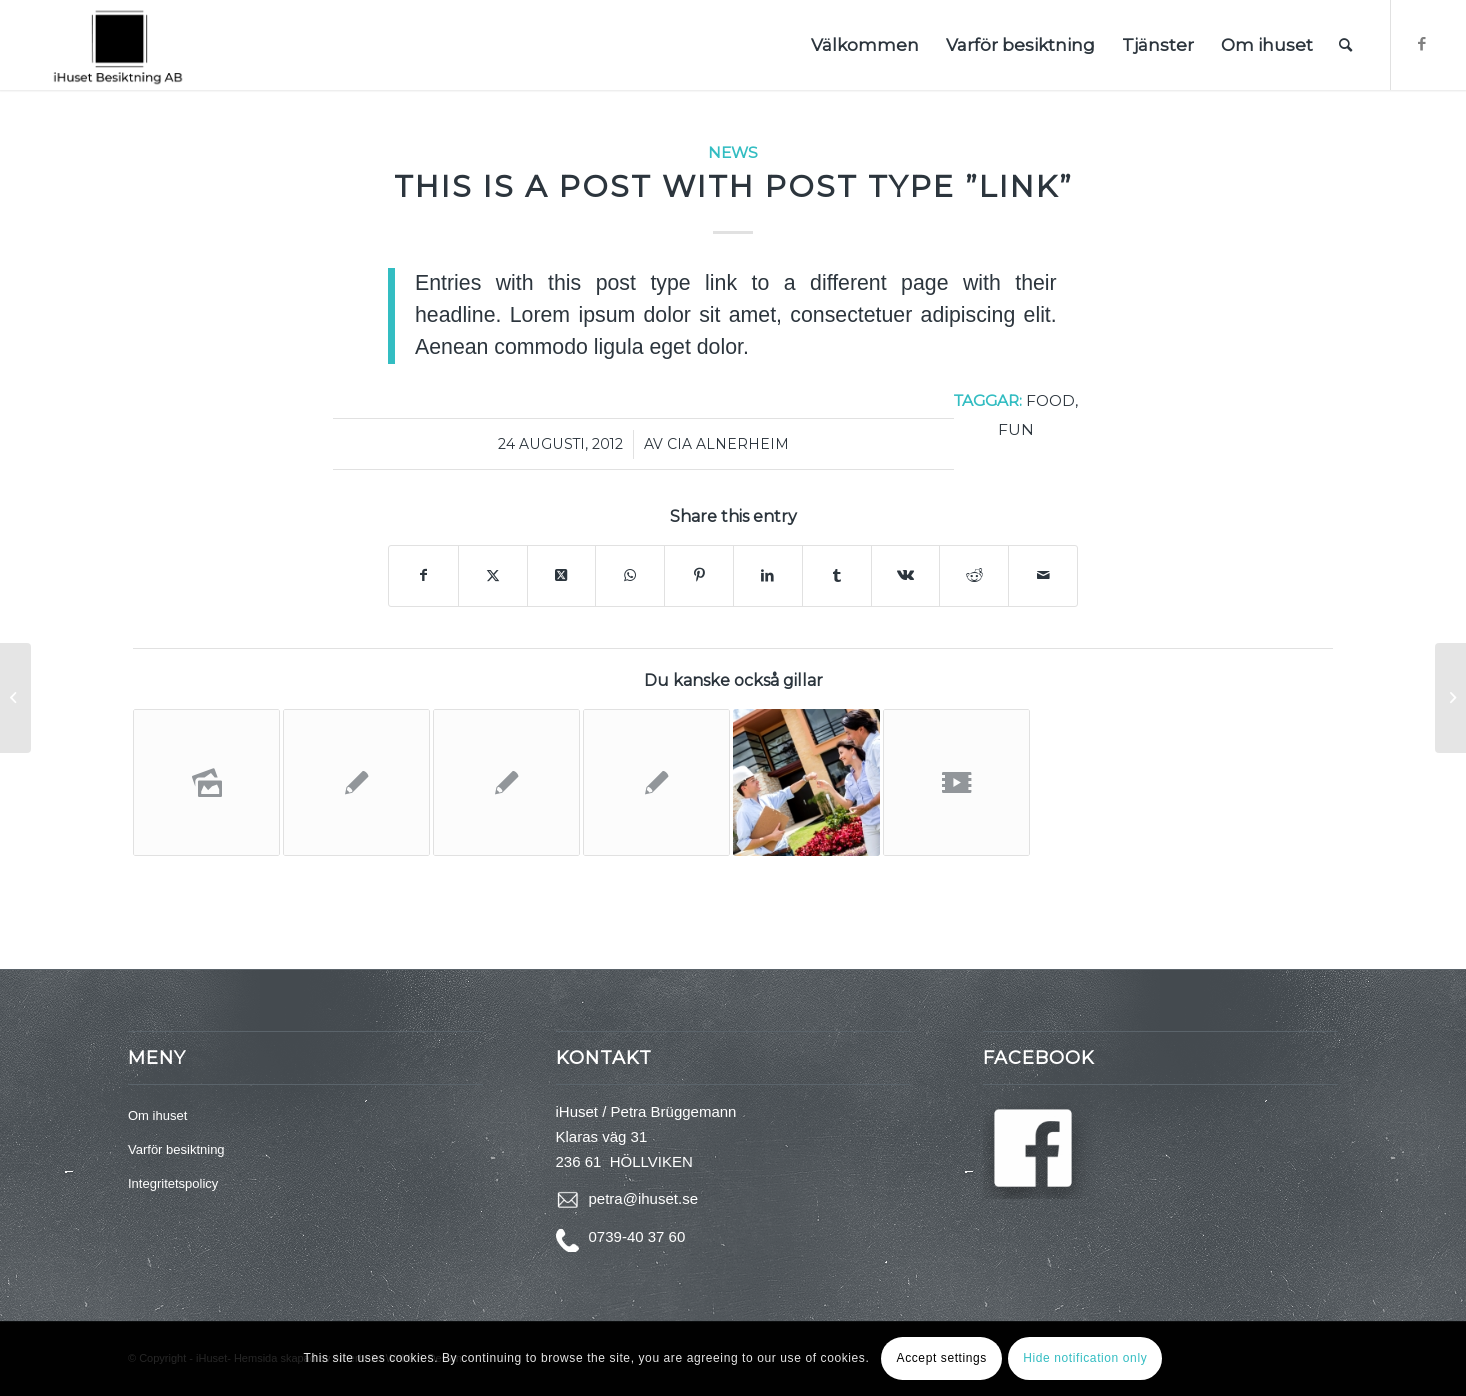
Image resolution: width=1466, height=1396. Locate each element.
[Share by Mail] (1043, 575)
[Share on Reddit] (974, 575)
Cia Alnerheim (728, 444)
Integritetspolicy (173, 1183)
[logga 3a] (118, 45)
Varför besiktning (176, 1149)
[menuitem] (865, 45)
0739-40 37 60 (637, 1236)
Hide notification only (1085, 1358)
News (733, 152)
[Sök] (1345, 45)
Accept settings (942, 1358)
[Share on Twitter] (493, 575)
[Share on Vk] (906, 575)
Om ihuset (157, 1115)
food (1050, 400)
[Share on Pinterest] (699, 575)
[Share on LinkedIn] (768, 575)
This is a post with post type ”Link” (733, 186)
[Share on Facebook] (423, 575)
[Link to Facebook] (1422, 44)
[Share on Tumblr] (837, 575)
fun (1016, 429)
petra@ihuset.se (643, 1198)
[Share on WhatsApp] (630, 575)
